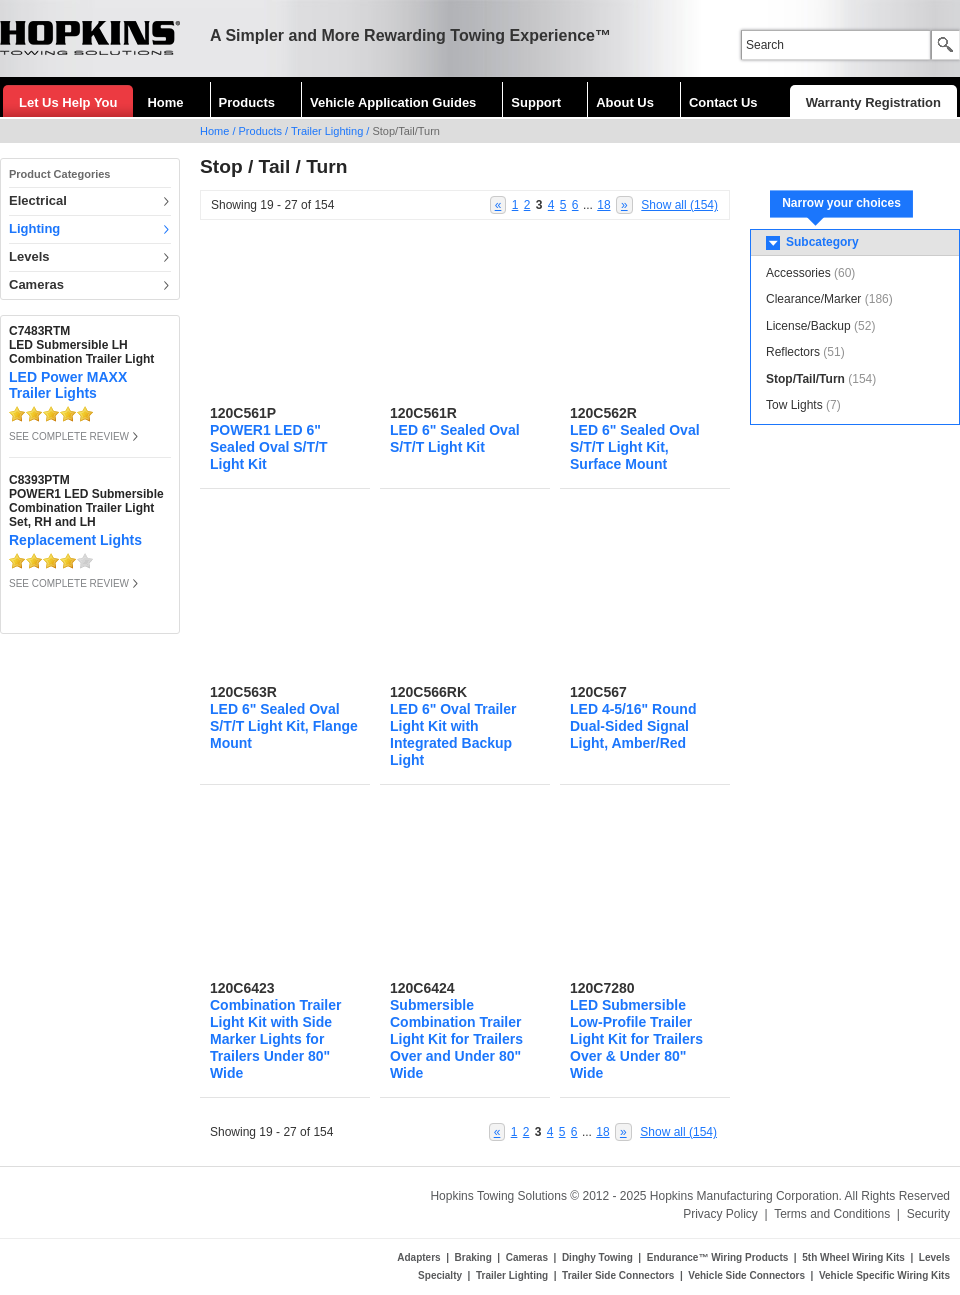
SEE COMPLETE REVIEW (69, 436)
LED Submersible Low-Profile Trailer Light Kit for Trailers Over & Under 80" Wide (636, 1039)
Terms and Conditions (832, 1214)
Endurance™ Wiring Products (718, 1257)
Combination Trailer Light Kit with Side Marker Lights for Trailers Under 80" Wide (275, 1039)
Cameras (36, 284)
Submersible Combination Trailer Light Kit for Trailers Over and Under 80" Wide (456, 1039)
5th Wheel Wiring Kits (853, 1257)
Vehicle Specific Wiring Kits (884, 1275)
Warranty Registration (873, 102)
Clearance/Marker (813, 299)
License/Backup (808, 326)
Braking (473, 1257)
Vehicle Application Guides (393, 102)
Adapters (418, 1257)
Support (536, 102)
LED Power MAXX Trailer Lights (68, 385)
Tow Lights (794, 405)
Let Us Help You (68, 102)
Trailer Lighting (327, 131)
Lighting (34, 228)
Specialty (440, 1275)
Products (247, 102)
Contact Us (723, 102)
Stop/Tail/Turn (805, 379)
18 (603, 205)
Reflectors (793, 352)
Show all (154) (679, 205)
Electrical (38, 200)
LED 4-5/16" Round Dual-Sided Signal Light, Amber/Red (633, 726)
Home (165, 102)
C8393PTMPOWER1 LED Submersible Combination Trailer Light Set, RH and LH (86, 501)
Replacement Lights (75, 540)
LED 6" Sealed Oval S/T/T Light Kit (455, 438)
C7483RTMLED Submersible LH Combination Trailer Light (81, 345)
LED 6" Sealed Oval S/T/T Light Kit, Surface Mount (635, 447)
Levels (29, 256)
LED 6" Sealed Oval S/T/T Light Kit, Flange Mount (284, 726)
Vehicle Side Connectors (746, 1275)
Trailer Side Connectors (618, 1275)
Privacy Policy (720, 1214)
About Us (625, 102)
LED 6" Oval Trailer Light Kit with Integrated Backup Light (453, 734)
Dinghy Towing (597, 1257)
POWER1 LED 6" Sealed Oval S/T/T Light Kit (269, 447)
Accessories (798, 273)
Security (928, 1214)
